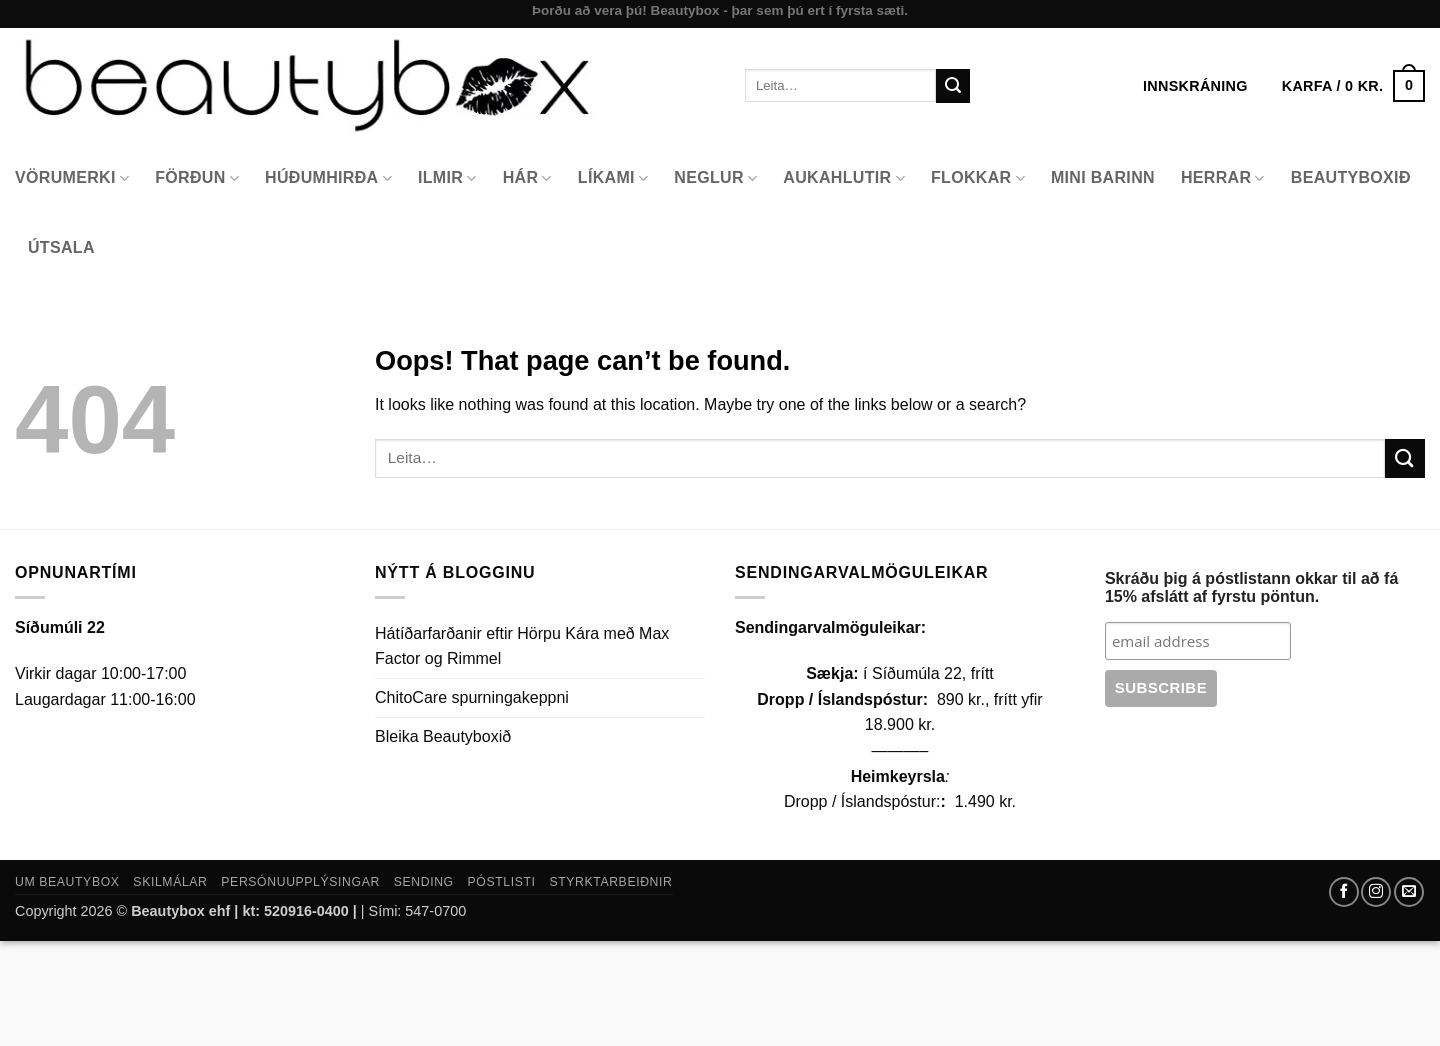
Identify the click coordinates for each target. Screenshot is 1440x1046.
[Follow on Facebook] (1344, 892)
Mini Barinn (1103, 177)
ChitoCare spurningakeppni (472, 697)
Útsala (61, 247)
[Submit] (953, 86)
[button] (1353, 86)
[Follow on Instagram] (1376, 892)
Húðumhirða (328, 178)
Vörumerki (72, 178)
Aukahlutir (844, 178)
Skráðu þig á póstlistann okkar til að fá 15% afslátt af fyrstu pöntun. (1251, 587)
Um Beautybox (67, 882)
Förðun (197, 178)
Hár (527, 178)
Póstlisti (502, 882)
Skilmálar (170, 882)
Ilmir (447, 178)
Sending (424, 882)
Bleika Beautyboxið (443, 736)
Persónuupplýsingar (300, 882)
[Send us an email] (1409, 892)
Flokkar (978, 178)
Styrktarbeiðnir (610, 882)
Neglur (715, 178)
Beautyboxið (1351, 177)
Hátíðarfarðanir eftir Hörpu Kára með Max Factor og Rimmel (522, 646)
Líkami (613, 178)
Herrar (1223, 178)
